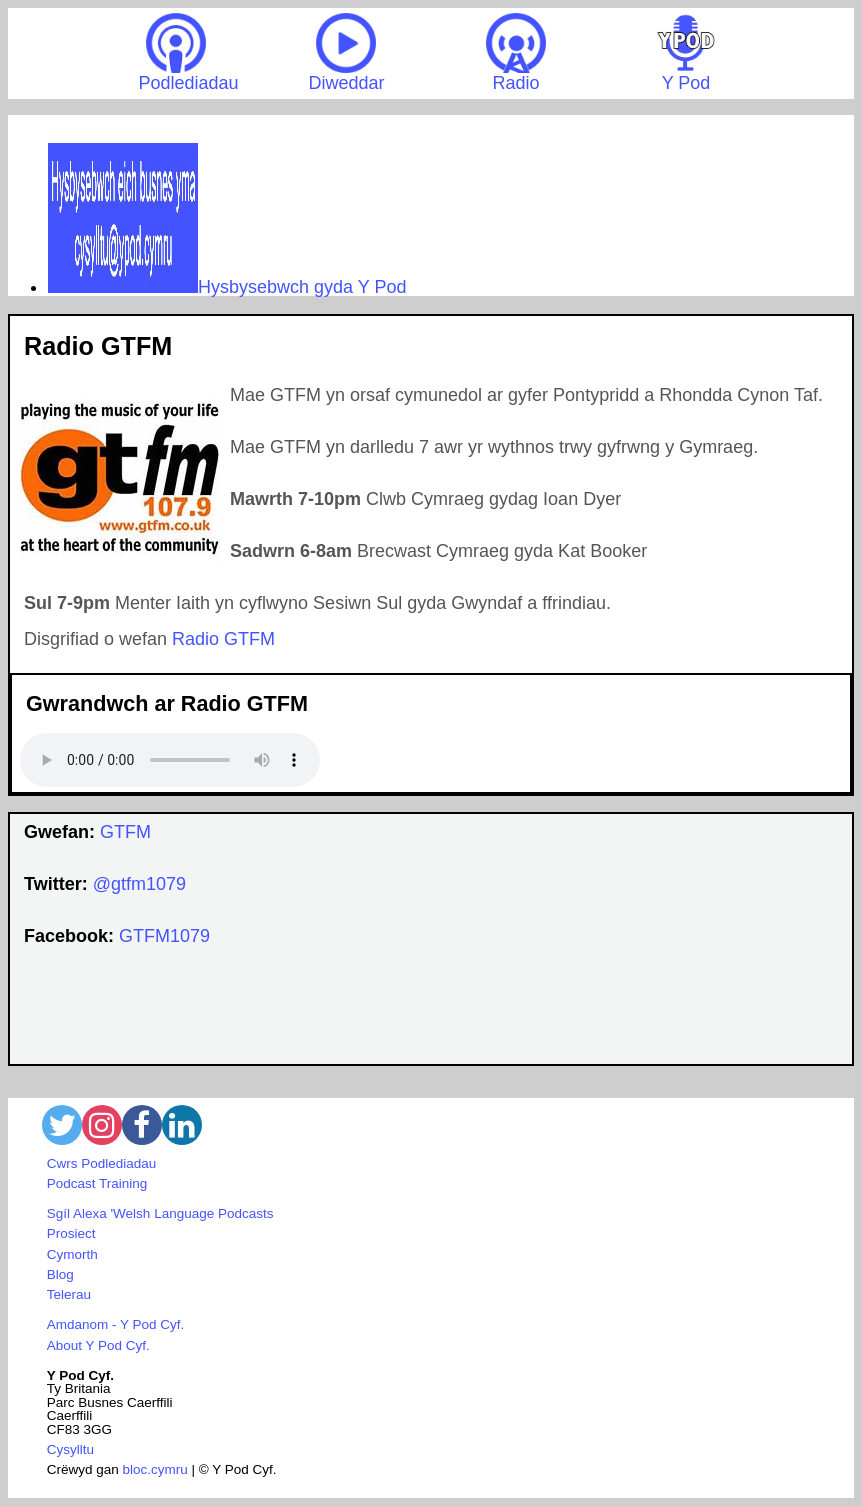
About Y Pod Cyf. (98, 1345)
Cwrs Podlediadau (102, 1163)
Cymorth (72, 1254)
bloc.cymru (155, 1469)
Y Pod (686, 53)
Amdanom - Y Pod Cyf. (116, 1324)
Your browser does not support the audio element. (170, 760)
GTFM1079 (164, 936)
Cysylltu (70, 1449)
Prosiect (71, 1233)
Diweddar (346, 53)
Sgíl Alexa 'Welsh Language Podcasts (160, 1213)
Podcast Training (97, 1183)
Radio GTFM (223, 639)
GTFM (125, 832)
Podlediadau (188, 53)
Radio (516, 53)
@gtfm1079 (139, 884)
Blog (60, 1274)
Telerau (69, 1294)
